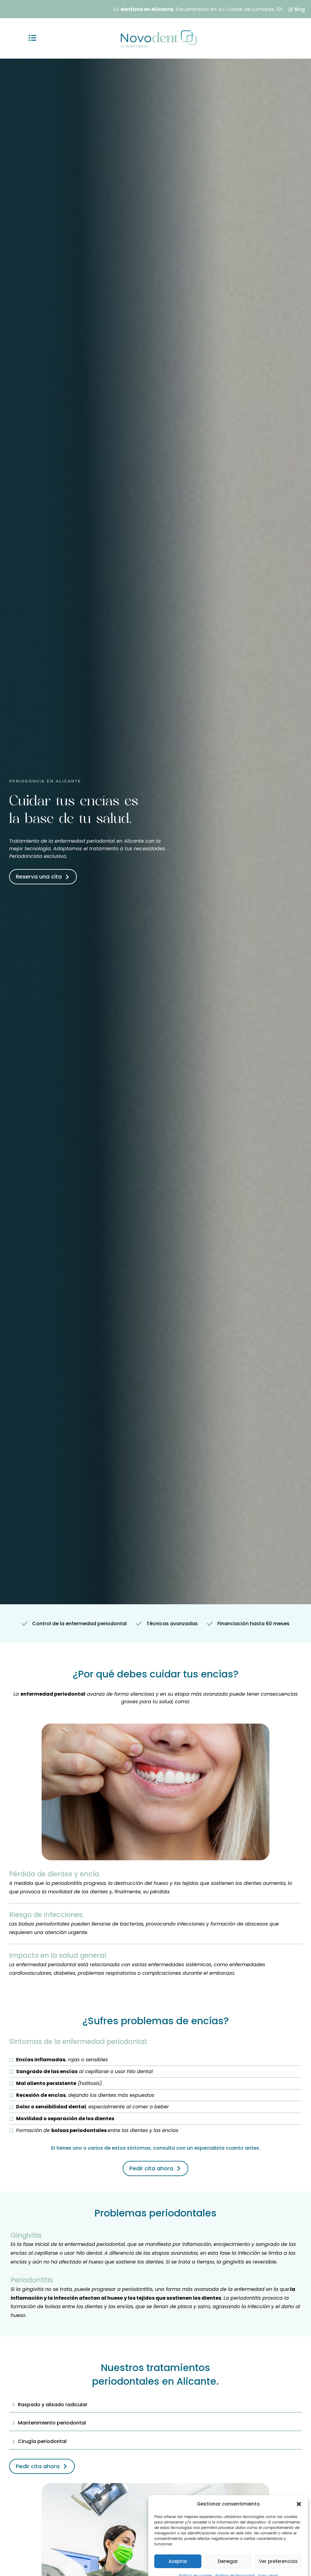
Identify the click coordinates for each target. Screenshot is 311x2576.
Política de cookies (195, 2564)
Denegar (228, 2550)
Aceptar (178, 2550)
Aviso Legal (268, 2564)
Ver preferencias (278, 2550)
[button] (299, 2492)
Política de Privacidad (235, 2564)
